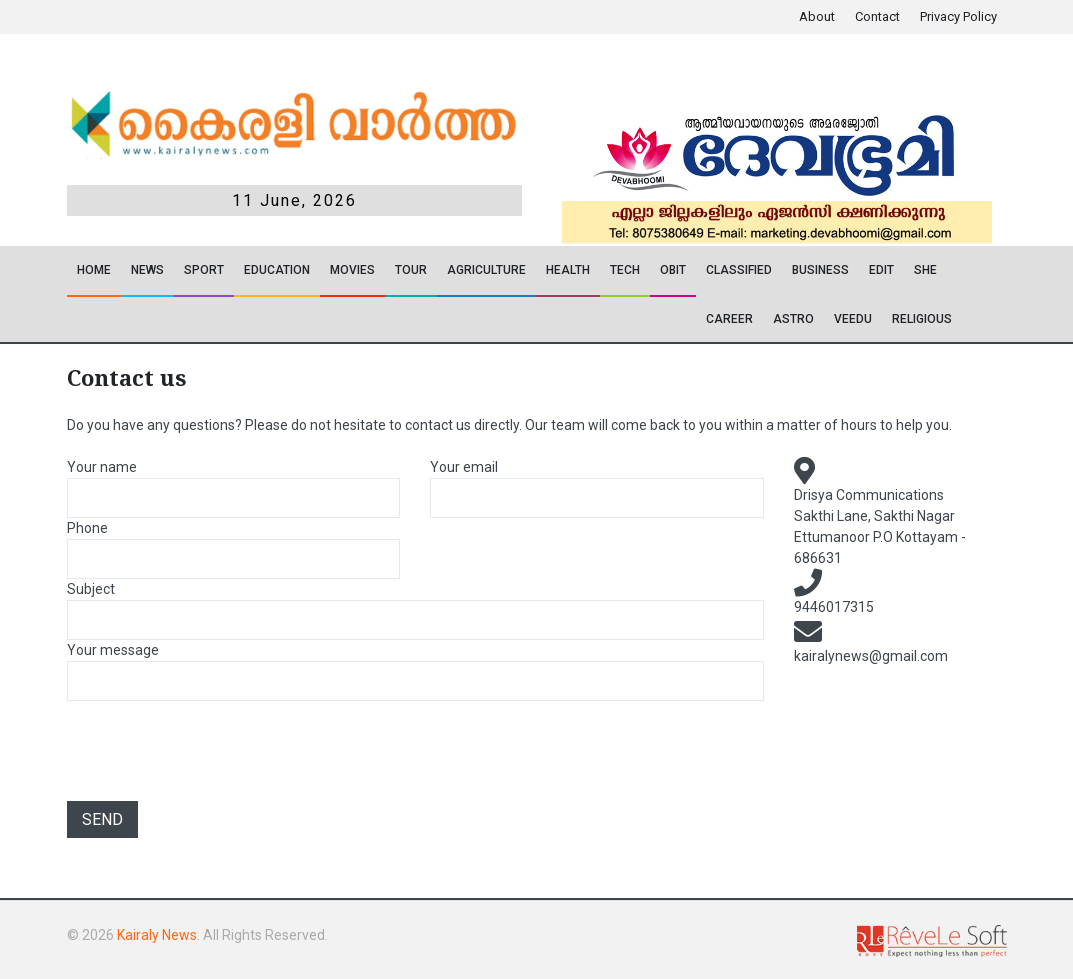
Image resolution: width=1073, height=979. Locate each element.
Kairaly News (157, 935)
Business (820, 270)
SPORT (204, 270)
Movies (352, 270)
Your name (102, 467)
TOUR (411, 270)
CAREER (729, 319)
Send (102, 819)
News (147, 270)
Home (94, 270)
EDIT (881, 270)
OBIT (673, 270)
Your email (464, 467)
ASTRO (793, 319)
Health (568, 270)
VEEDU (853, 319)
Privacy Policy (958, 16)
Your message (113, 650)
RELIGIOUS (922, 319)
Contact (877, 16)
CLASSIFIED (739, 270)
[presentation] (219, 754)
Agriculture (486, 270)
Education (277, 270)
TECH (625, 270)
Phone (87, 528)
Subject (91, 589)
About (817, 16)
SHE (925, 270)
